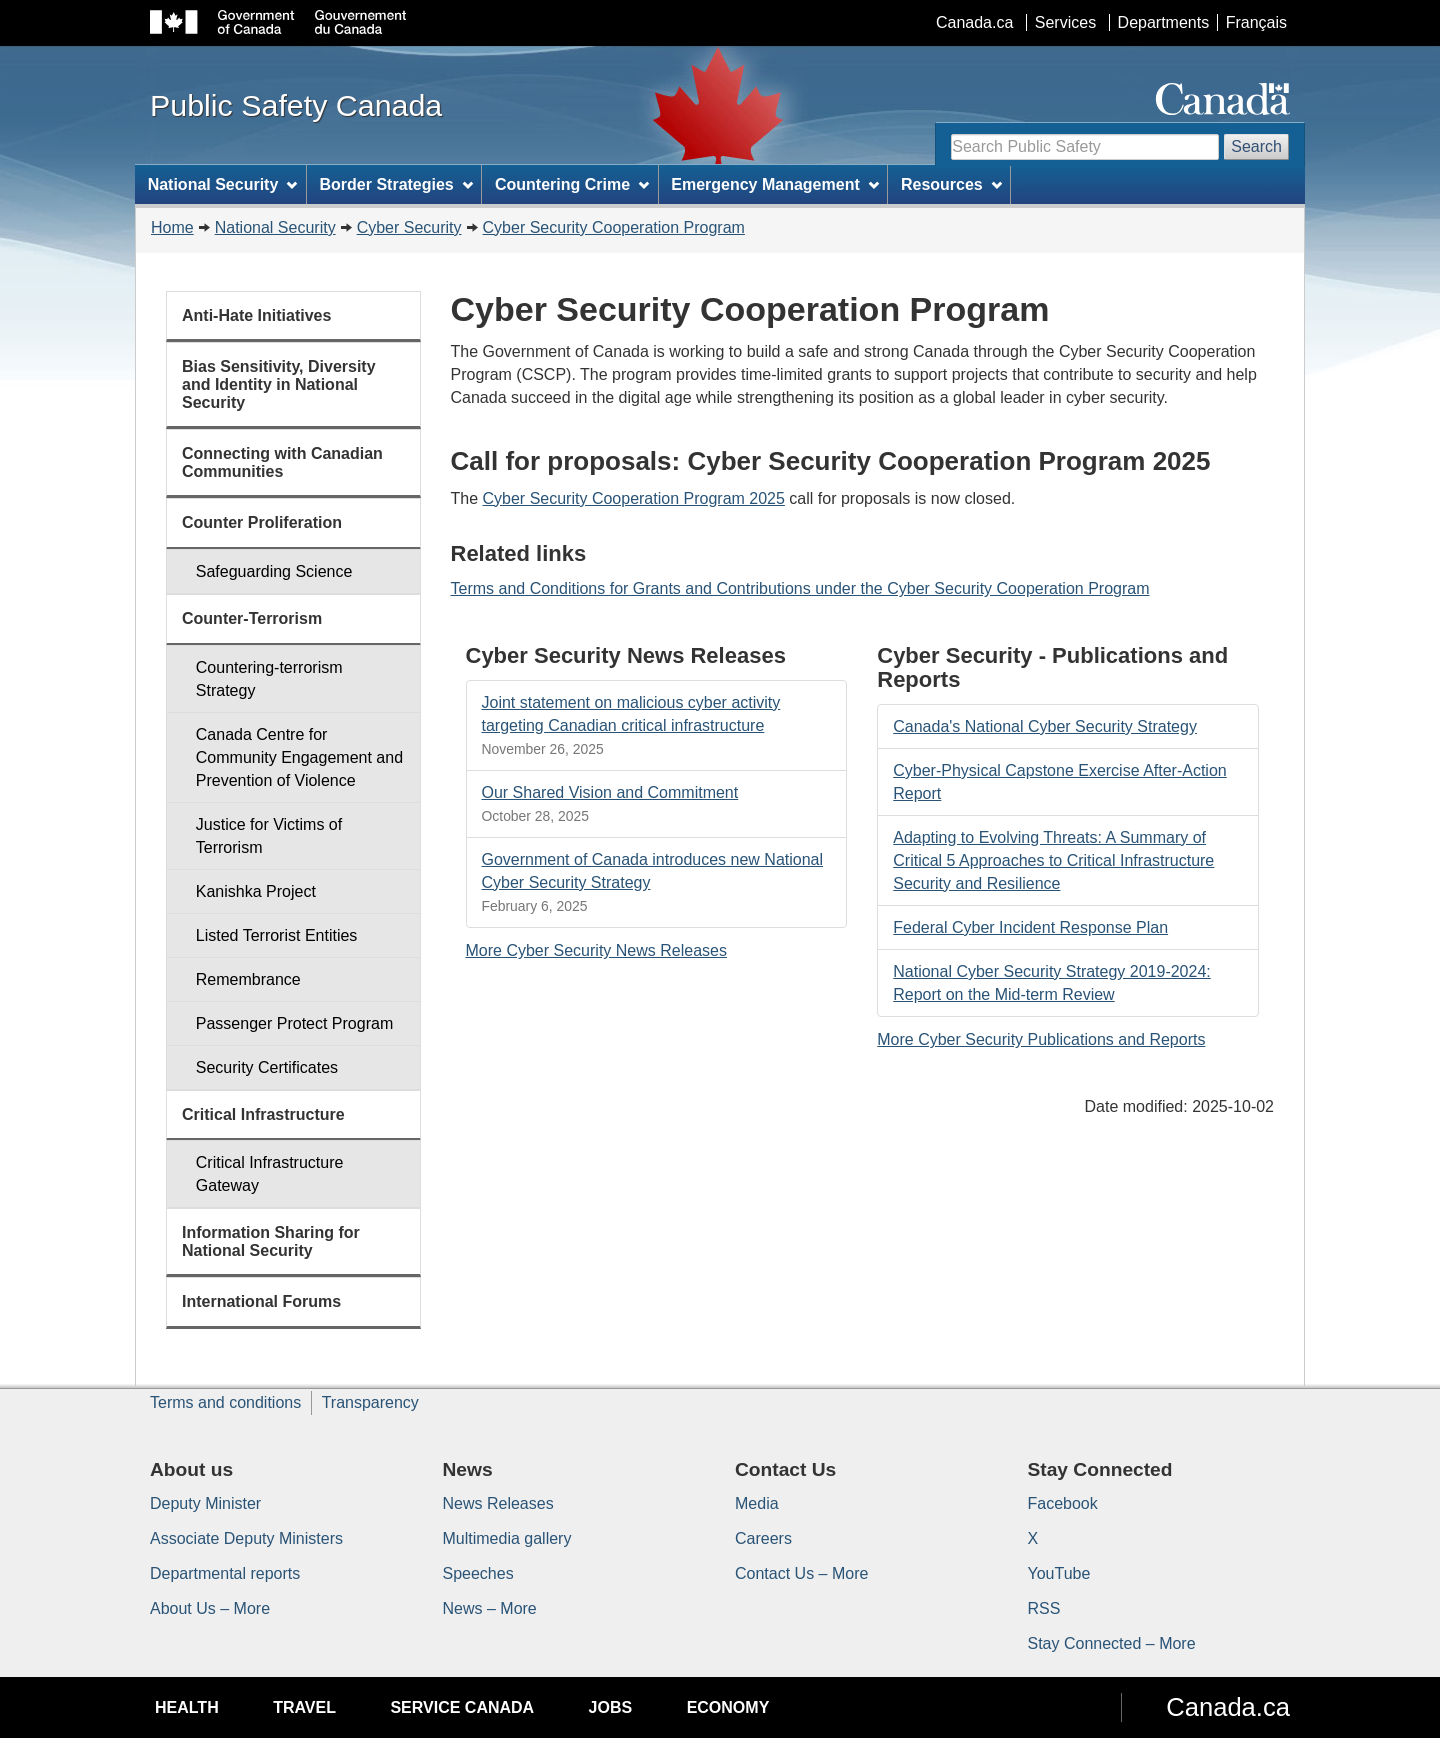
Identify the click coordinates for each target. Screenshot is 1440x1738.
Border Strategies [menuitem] (396, 184)
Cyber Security (409, 227)
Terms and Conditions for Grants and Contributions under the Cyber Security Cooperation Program (800, 588)
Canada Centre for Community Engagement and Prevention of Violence (299, 757)
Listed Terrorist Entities (277, 935)
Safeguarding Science (274, 571)
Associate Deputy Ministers (246, 1538)
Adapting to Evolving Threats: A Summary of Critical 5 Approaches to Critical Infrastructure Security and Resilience (1053, 860)
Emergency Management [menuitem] (774, 184)
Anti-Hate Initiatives (256, 315)
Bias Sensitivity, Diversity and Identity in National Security (279, 384)
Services (1065, 22)
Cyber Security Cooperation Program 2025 (634, 498)
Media (757, 1503)
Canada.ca (974, 22)
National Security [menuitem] (223, 184)
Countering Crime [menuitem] (572, 184)
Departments (1164, 22)
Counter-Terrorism (252, 618)
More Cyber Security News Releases (596, 950)
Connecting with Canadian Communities (282, 462)
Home (172, 227)
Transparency (370, 1402)
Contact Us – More (801, 1573)
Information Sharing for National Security (271, 1241)
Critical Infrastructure (263, 1114)
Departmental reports (225, 1573)
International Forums (261, 1301)
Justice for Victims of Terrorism (269, 836)
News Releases (498, 1503)
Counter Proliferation (262, 522)
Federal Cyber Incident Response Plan (1030, 927)
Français (1256, 22)
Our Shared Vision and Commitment (610, 792)
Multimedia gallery (507, 1538)
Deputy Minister (205, 1503)
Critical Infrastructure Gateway (270, 1174)
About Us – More (210, 1608)
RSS (1044, 1608)
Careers (763, 1538)
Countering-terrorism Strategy (269, 679)
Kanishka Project (256, 891)
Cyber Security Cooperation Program (614, 227)
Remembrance (248, 979)
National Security (275, 227)
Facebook (1063, 1503)
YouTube (1059, 1573)
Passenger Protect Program (294, 1023)
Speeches (478, 1573)
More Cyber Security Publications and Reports (1041, 1039)
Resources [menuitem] (951, 184)
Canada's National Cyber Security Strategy (1045, 726)
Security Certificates (267, 1067)
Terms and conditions (225, 1402)
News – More (490, 1608)
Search (1256, 146)
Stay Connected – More (1112, 1643)
